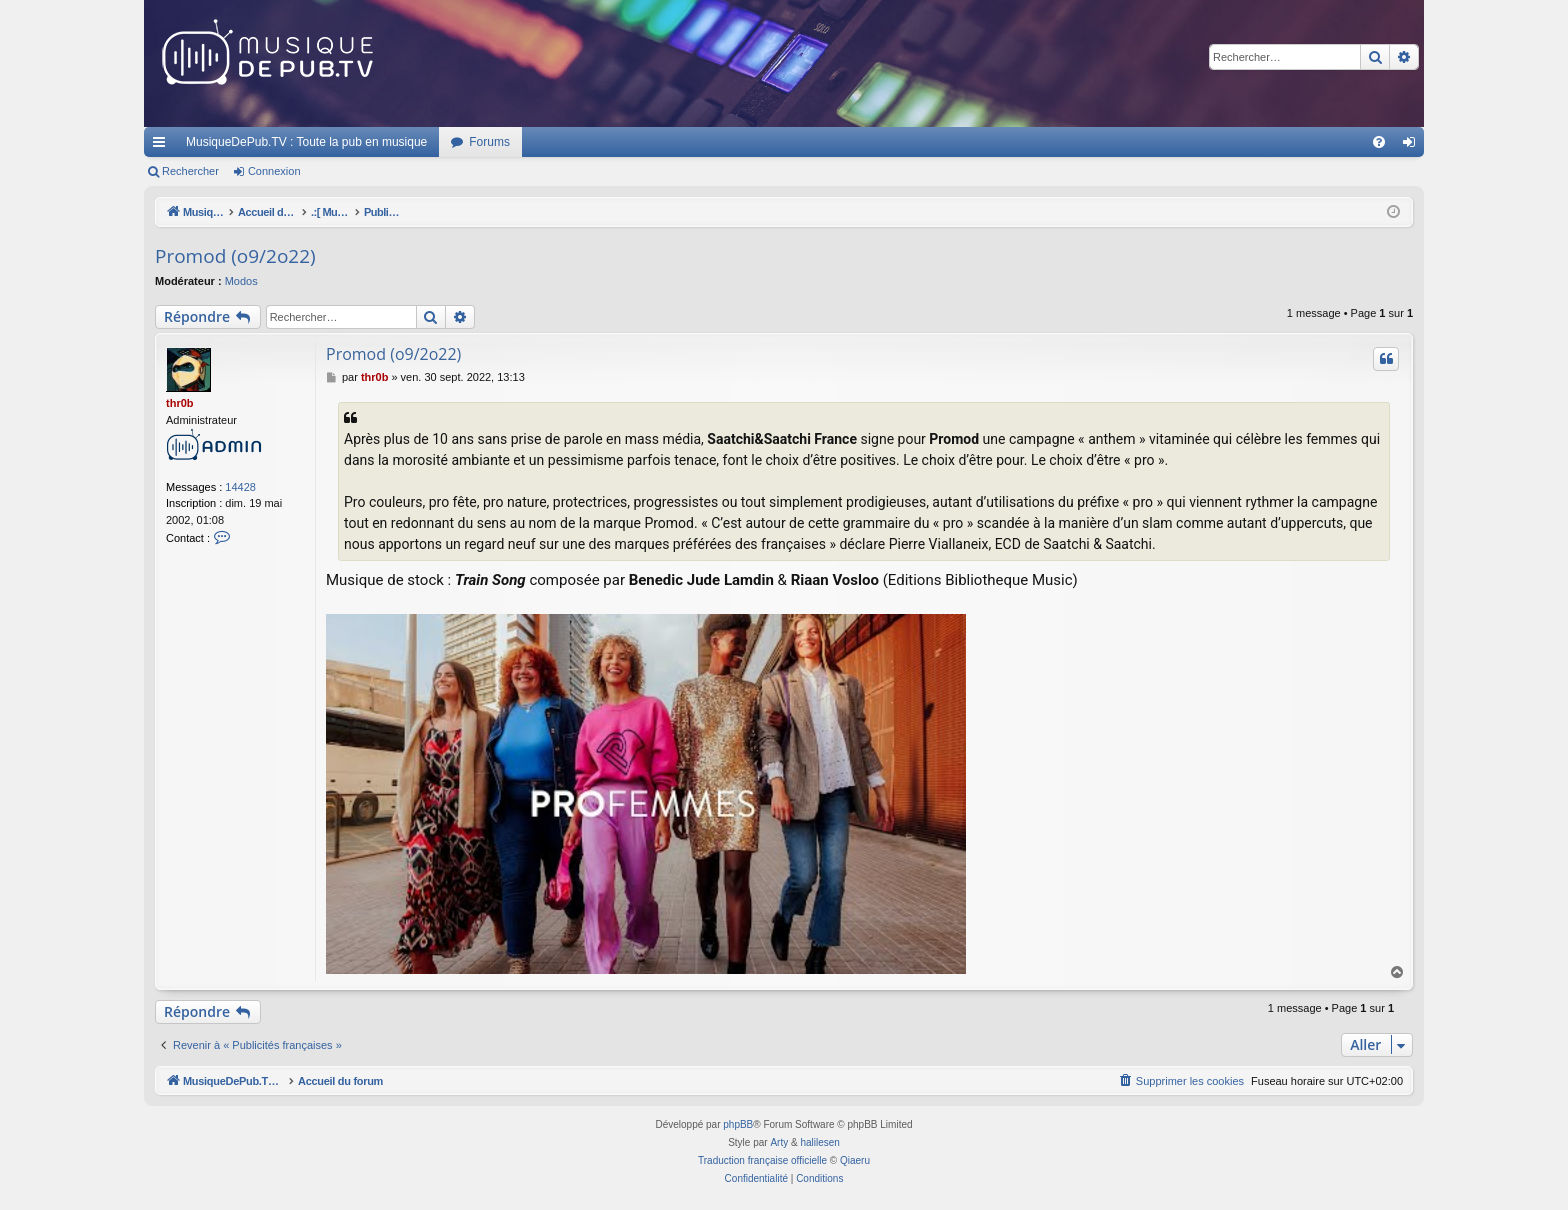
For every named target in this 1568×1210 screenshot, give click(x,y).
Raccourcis (163, 146)
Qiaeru (855, 1160)
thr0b (180, 403)
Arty (779, 1142)
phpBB (738, 1124)
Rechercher (190, 171)
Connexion (274, 171)
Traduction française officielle (762, 1160)
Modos (241, 281)
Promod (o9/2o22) (235, 256)
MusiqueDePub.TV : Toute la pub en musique (306, 142)
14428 (240, 487)
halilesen (819, 1142)
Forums (489, 142)
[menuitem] (1379, 142)
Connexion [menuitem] (1413, 146)
